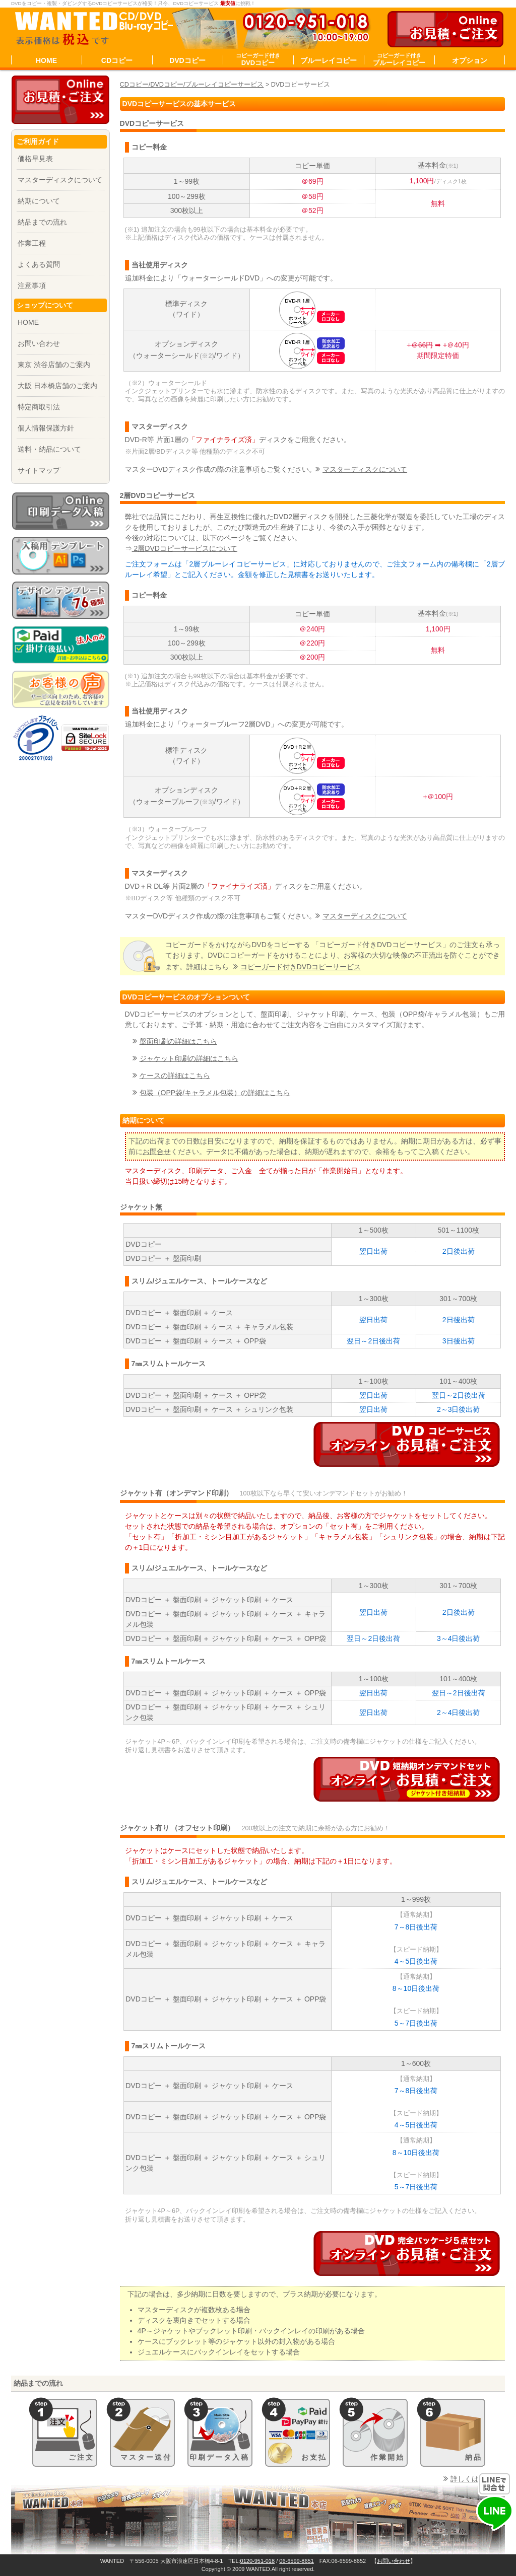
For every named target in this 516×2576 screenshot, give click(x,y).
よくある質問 (39, 264)
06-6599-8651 (296, 2561)
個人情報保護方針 (46, 428)
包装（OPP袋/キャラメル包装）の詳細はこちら (215, 1093)
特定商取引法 (39, 407)
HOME (46, 60)
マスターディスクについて (364, 469)
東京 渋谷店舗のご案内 (54, 365)
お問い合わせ (39, 343)
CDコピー (117, 60)
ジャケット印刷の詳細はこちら (189, 1058)
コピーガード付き (300, 967)
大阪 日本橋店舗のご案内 (57, 386)
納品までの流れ (42, 222)
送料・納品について (49, 449)
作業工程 (32, 243)
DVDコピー (187, 60)
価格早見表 (35, 159)
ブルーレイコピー (328, 60)
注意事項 (32, 285)
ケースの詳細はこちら (175, 1075)
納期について (39, 201)
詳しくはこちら (475, 2479)
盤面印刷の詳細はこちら (178, 1041)
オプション (469, 60)
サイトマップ (39, 470)
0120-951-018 (257, 2561)
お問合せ (157, 1152)
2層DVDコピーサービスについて (184, 548)
